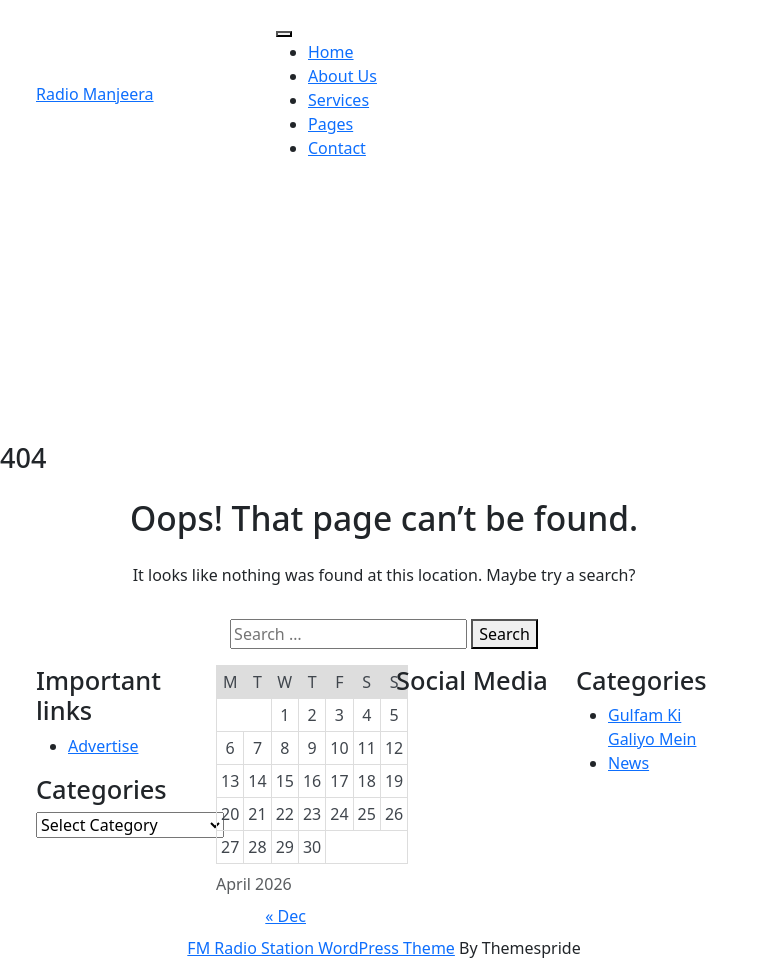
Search (504, 634)
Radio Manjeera (95, 94)
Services (338, 100)
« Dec (285, 916)
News (628, 763)
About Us (342, 76)
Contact (337, 148)
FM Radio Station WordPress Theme (321, 948)
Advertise (103, 746)
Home (331, 52)
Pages (330, 124)
